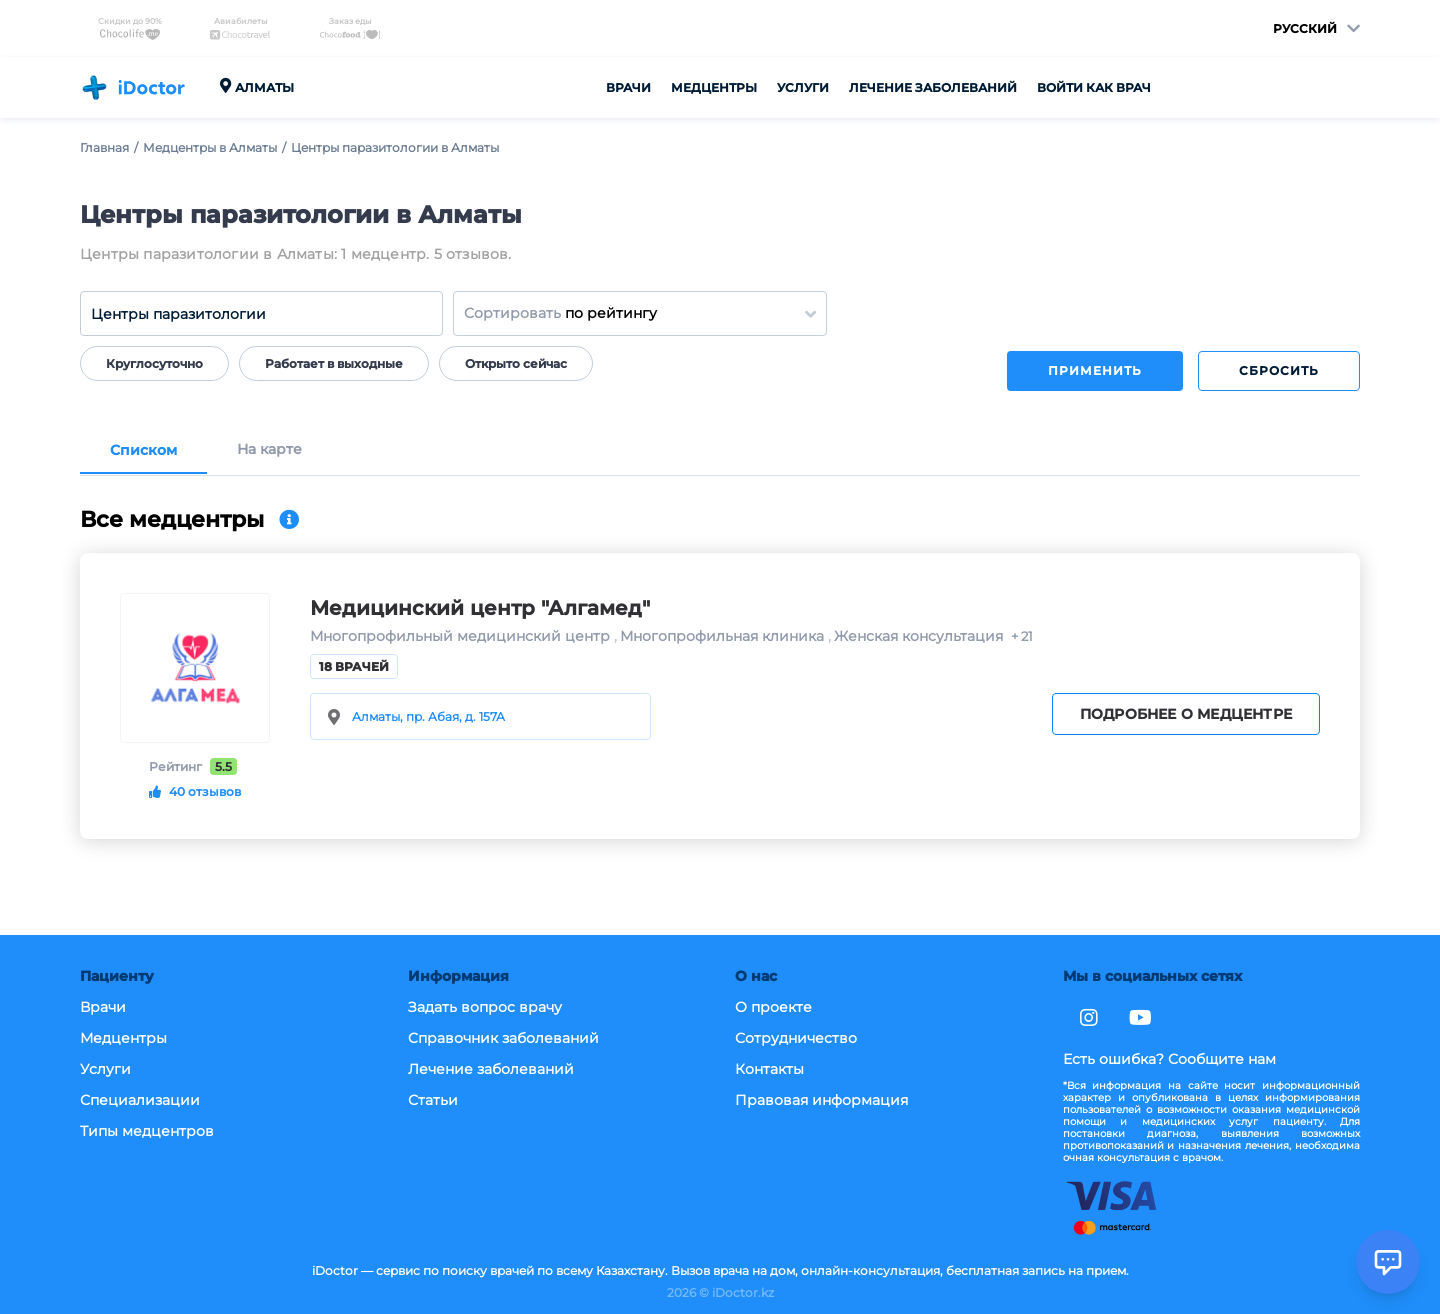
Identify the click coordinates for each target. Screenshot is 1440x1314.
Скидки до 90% (130, 28)
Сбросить (1279, 370)
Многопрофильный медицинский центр (462, 636)
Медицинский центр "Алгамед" (480, 608)
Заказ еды (350, 28)
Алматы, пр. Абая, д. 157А (428, 716)
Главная (104, 147)
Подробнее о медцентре (1186, 714)
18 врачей (354, 666)
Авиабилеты (240, 28)
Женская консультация (918, 636)
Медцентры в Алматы (210, 147)
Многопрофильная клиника (724, 636)
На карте (269, 449)
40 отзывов (195, 791)
